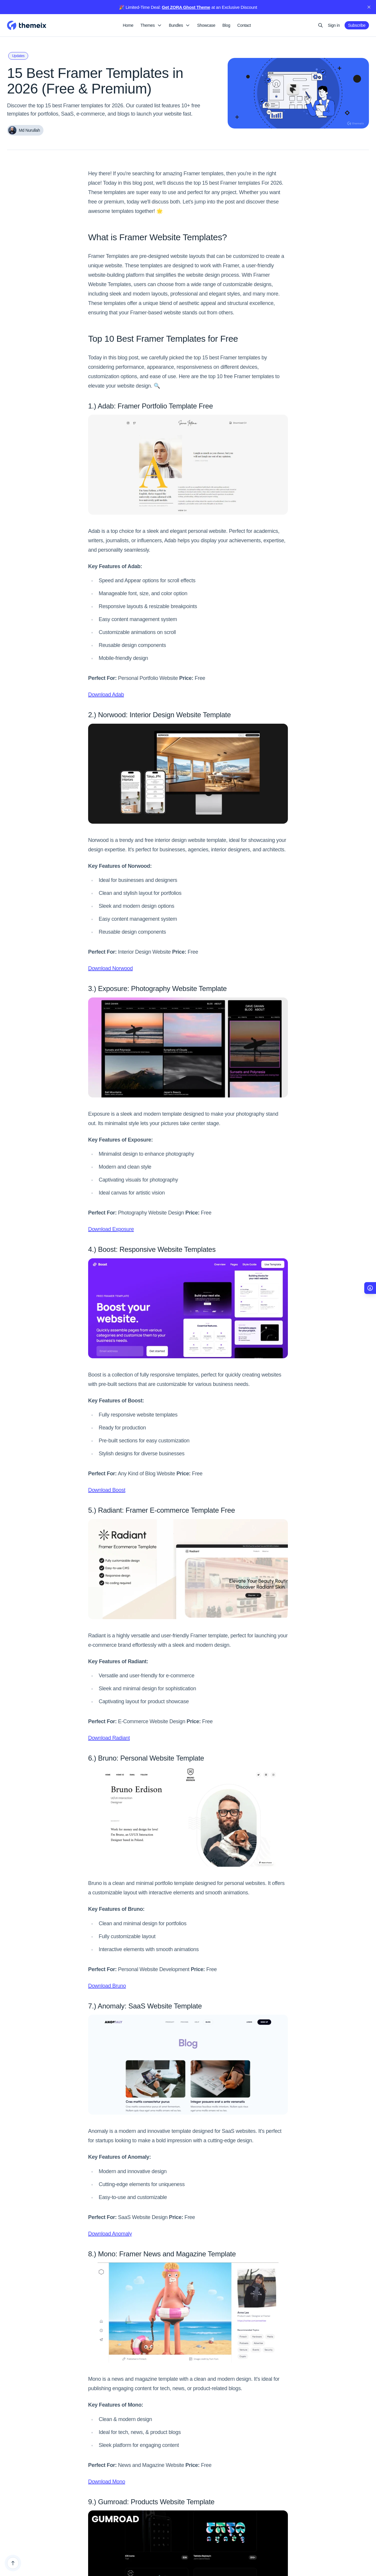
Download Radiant (109, 1738)
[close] (369, 7)
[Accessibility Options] (370, 1288)
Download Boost (106, 1490)
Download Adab (106, 695)
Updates (18, 56)
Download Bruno (107, 1986)
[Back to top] (13, 2563)
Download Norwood (110, 968)
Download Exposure (111, 1229)
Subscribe (356, 25)
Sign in (334, 25)
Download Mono (106, 2482)
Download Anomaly (110, 2234)
